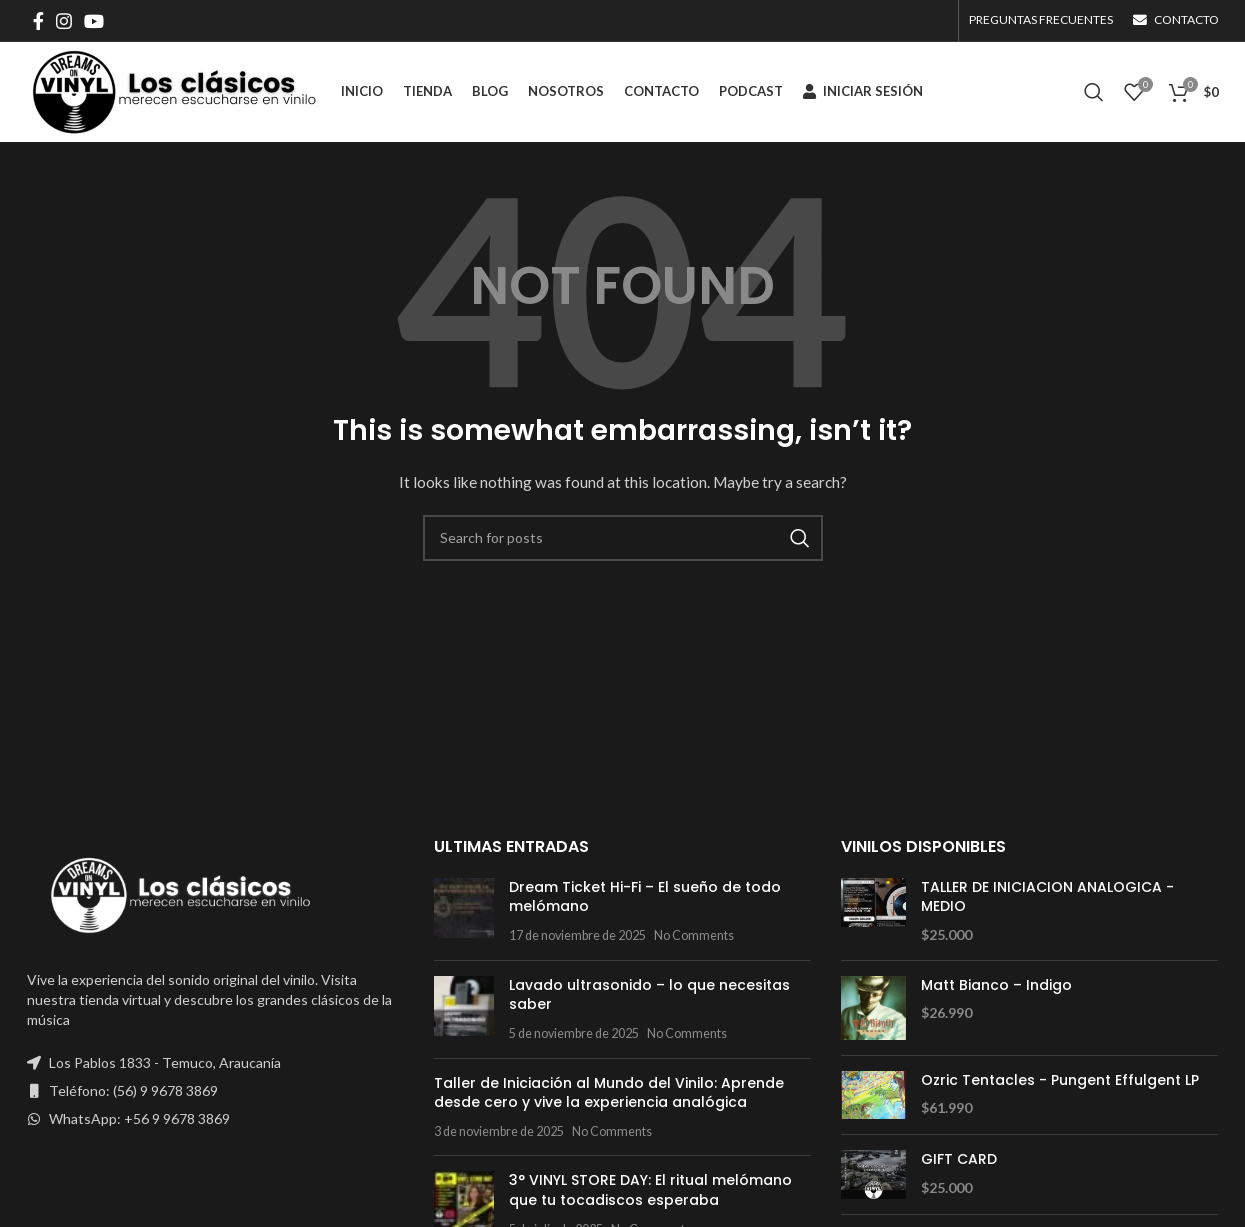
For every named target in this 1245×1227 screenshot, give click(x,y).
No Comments (694, 935)
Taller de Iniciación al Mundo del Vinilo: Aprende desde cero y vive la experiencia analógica (609, 1093)
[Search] (1094, 92)
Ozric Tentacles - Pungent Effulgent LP (1060, 1080)
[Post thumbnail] (464, 911)
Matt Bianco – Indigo (996, 985)
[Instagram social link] (64, 21)
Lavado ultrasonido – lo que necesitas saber (649, 995)
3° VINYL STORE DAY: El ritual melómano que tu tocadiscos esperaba (650, 1190)
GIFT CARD (959, 1159)
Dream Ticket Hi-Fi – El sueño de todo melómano (645, 897)
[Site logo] (174, 90)
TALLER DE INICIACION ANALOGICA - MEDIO (1047, 897)
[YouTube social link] (94, 21)
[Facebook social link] (38, 21)
